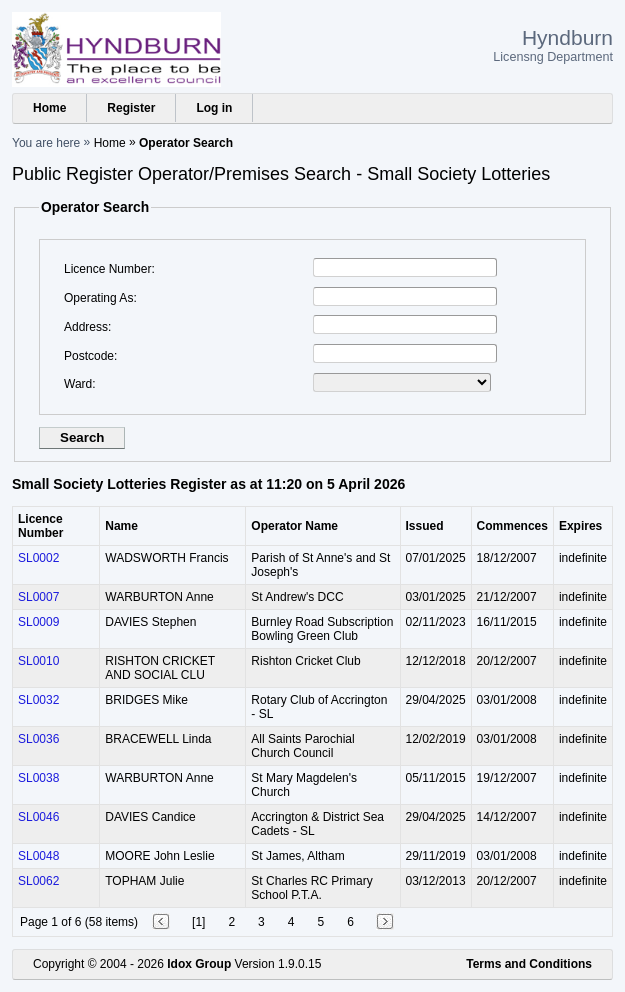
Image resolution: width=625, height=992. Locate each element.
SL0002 (38, 558)
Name (121, 526)
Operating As (98, 298)
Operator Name (294, 526)
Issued (425, 526)
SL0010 (38, 661)
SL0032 (38, 700)
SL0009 (38, 622)
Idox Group (199, 964)
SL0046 (38, 817)
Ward (78, 384)
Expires (580, 526)
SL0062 (38, 881)
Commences (512, 526)
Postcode (89, 356)
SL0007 (38, 597)
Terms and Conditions (529, 964)
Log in (214, 108)
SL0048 (38, 856)
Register (131, 108)
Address (86, 327)
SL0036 (38, 739)
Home (49, 108)
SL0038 (38, 778)
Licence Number (107, 269)
